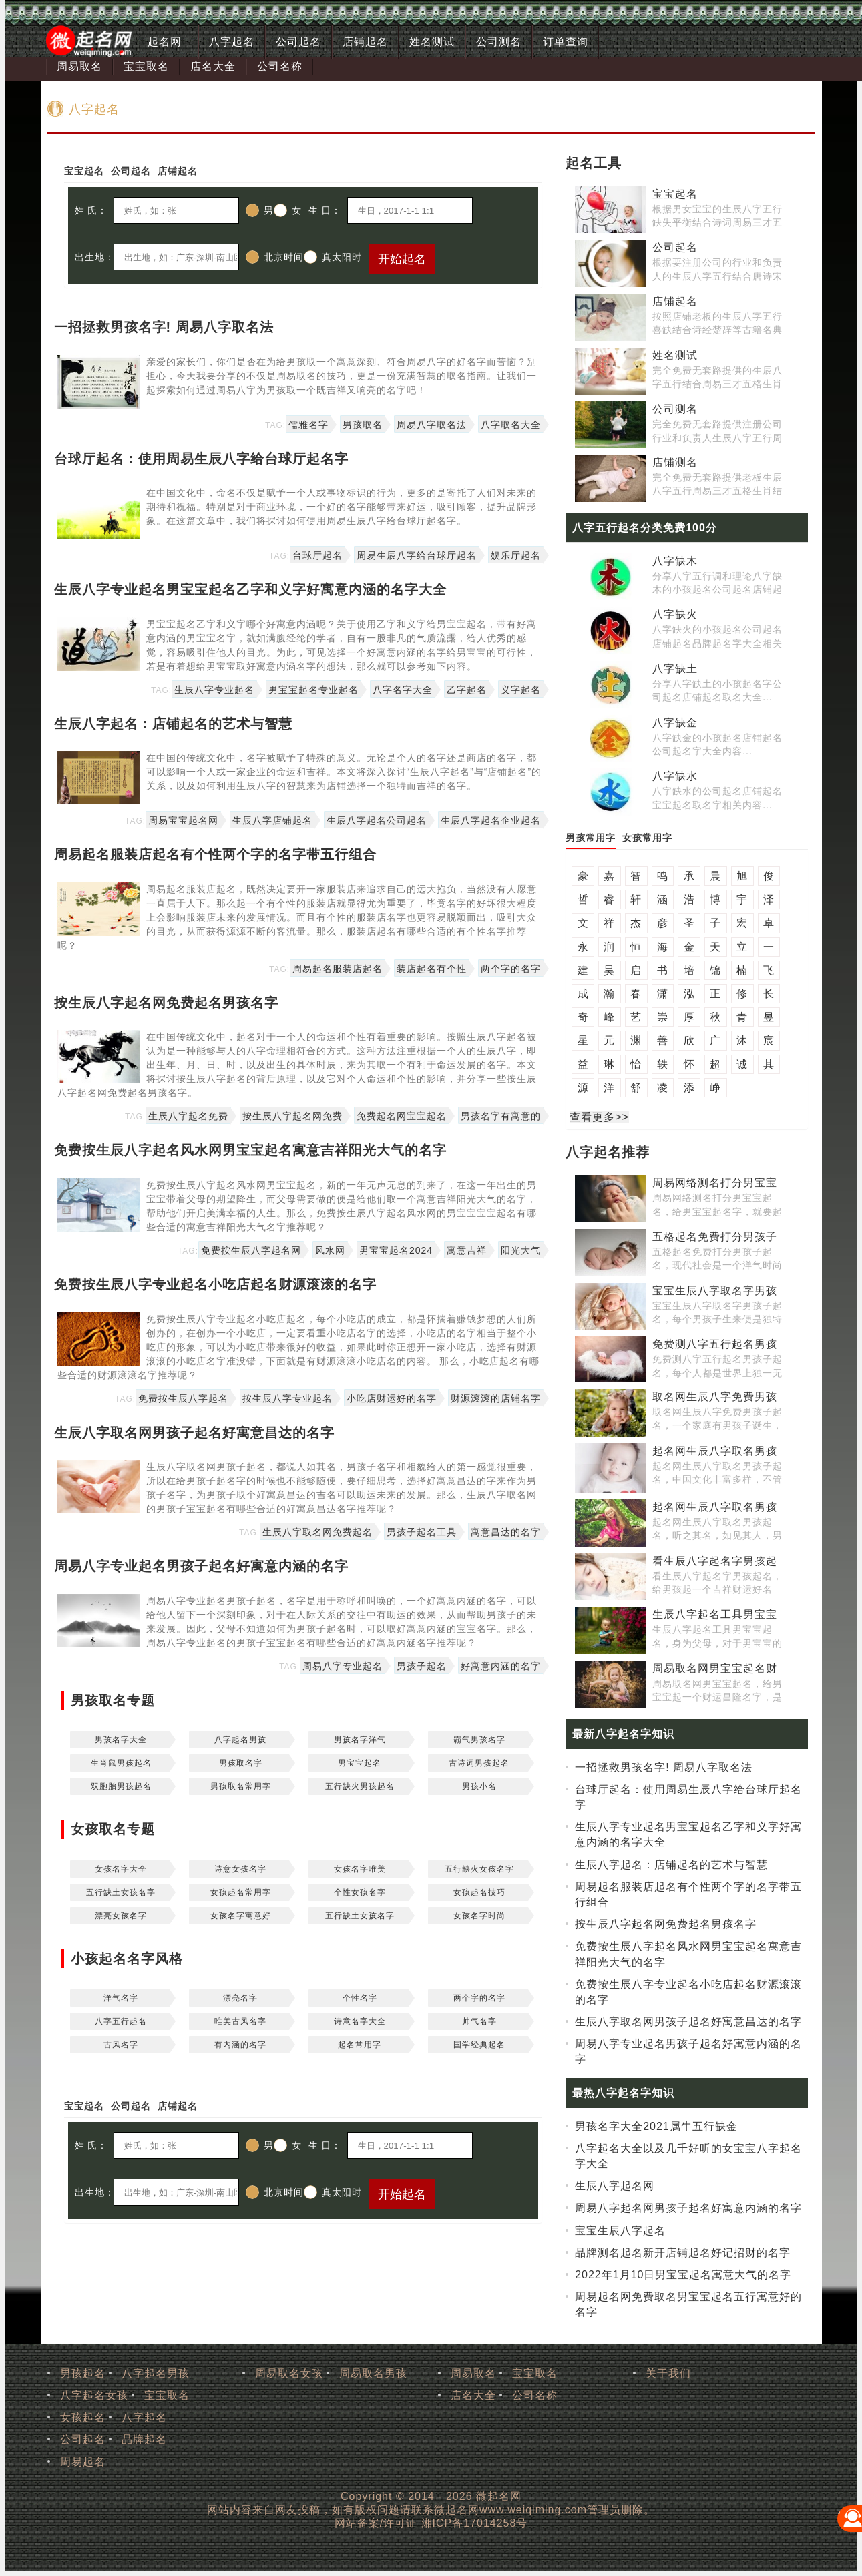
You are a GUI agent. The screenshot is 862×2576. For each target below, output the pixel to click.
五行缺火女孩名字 (479, 1869)
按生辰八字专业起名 (287, 1398)
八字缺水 (675, 776)
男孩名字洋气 (360, 1739)
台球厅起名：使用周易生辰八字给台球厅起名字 (201, 458)
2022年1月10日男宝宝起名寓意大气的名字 (683, 2274)
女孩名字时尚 (479, 1915)
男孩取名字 (240, 1763)
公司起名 (298, 41)
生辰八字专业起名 (214, 689)
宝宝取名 (146, 66)
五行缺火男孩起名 (360, 1786)
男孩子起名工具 (422, 1532)
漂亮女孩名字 (121, 1915)
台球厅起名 (317, 555)
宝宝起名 (675, 194)
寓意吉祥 (467, 1250)
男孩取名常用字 (240, 1786)
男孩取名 (363, 424)
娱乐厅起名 (516, 555)
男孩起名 (82, 2373)
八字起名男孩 (240, 1739)
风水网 (330, 1250)
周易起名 (82, 2461)
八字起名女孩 (94, 2395)
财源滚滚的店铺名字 (496, 1398)
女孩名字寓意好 (240, 1915)
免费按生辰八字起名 (183, 1398)
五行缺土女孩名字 (121, 1892)
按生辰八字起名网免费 (292, 1116)
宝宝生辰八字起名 (620, 2230)
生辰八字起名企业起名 (491, 820)
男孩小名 (479, 1786)
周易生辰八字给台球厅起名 (417, 555)
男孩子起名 (422, 1666)
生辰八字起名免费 (188, 1116)
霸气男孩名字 (479, 1739)
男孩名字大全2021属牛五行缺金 (656, 2126)
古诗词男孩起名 (479, 1763)
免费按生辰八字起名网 (251, 1250)
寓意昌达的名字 (506, 1532)
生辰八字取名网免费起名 (317, 1532)
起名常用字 (359, 2044)
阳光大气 (521, 1250)
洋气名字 (120, 1998)
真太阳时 (333, 257)
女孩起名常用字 (240, 1892)
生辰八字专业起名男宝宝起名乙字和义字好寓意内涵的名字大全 (250, 589)
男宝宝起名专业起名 (313, 689)
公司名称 (279, 66)
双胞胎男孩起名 (121, 1786)
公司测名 (498, 41)
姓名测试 (432, 41)
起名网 (165, 41)
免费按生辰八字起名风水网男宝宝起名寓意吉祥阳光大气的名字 (250, 1150)
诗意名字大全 (360, 2021)
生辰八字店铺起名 (272, 820)
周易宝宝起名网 (183, 820)
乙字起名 (467, 689)
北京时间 (275, 257)
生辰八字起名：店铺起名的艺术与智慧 (173, 723)
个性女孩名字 (360, 1892)
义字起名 (521, 689)
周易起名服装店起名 (337, 968)
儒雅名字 (308, 424)
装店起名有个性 (432, 968)
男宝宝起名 (359, 1763)
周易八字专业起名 (342, 1666)
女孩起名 (82, 2417)
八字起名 (231, 41)
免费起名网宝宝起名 (402, 1116)
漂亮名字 (240, 1998)
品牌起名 (144, 2439)
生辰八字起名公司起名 (377, 820)
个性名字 (360, 1998)
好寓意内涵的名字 (501, 1666)
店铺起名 (365, 41)
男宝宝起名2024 (396, 1250)
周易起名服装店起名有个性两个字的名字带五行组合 (215, 854)
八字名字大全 (403, 689)
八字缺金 (675, 722)
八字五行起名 (121, 2021)
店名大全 (213, 66)
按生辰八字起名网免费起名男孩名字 (166, 1002)
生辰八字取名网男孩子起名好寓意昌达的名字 (194, 1432)
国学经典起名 (479, 2044)
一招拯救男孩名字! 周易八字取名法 (164, 327)
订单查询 (565, 41)
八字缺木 (675, 561)
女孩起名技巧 (479, 1892)
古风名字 (120, 2044)
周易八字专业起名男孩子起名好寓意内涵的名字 (201, 1566)
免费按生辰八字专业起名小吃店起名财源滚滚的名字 (215, 1284)
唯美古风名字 (240, 2021)
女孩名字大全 (121, 1869)
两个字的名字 (511, 968)
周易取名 (79, 66)
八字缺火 (675, 614)
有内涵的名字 (240, 2044)
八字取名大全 (511, 424)
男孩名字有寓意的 (501, 1116)
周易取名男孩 (373, 2373)
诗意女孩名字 (240, 1869)
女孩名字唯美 (360, 1869)
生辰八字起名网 (614, 2186)
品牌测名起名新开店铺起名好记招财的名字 (683, 2252)
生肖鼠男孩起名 (121, 1763)
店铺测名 (675, 462)
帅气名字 (479, 2021)
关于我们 (668, 2373)
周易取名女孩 (289, 2373)
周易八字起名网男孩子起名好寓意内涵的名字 (688, 2208)
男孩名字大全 (121, 1739)
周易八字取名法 (432, 424)
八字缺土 (675, 668)
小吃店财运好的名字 (392, 1398)
